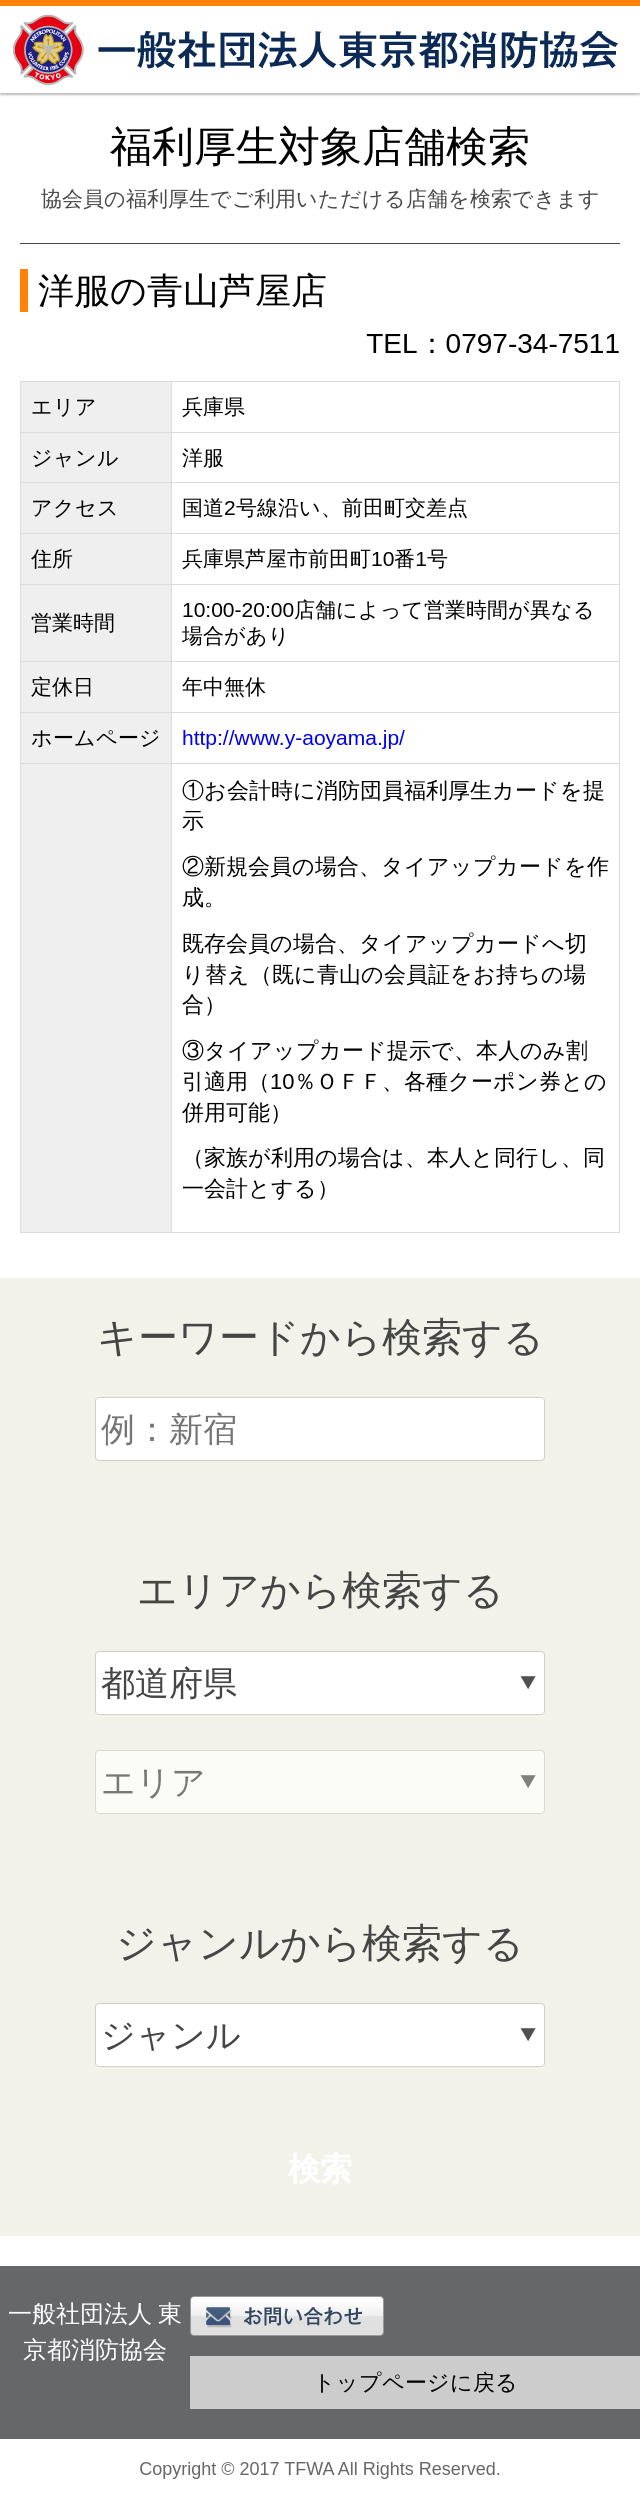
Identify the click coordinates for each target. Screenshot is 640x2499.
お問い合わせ (287, 2316)
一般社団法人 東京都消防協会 (320, 49)
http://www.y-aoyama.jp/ (293, 737)
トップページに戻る (415, 2382)
